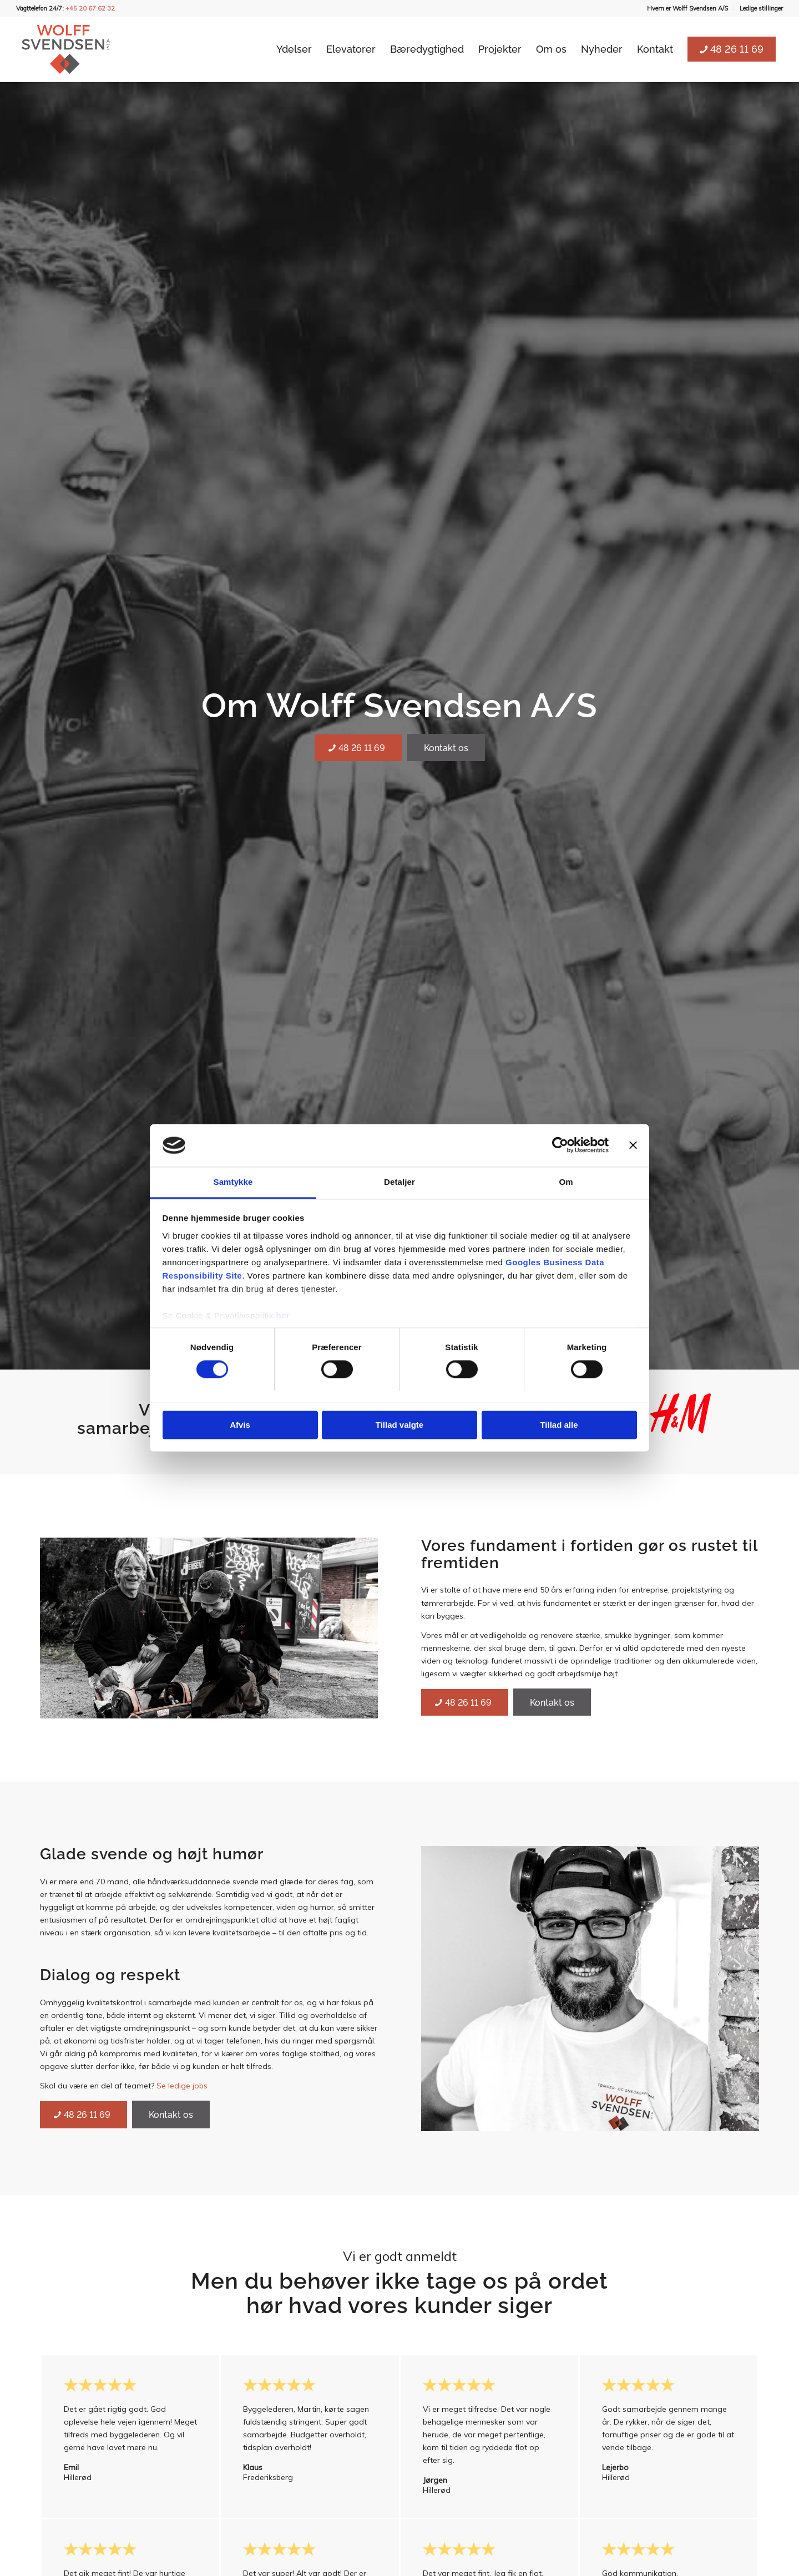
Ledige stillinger (761, 8)
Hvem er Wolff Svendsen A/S (687, 8)
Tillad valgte (399, 1424)
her (283, 1315)
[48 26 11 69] (358, 747)
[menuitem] (687, 8)
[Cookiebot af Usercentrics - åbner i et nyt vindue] (560, 1145)
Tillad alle (559, 1424)
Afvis (240, 1424)
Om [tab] (566, 1181)
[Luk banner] (633, 1145)
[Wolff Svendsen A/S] (65, 49)
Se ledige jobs (182, 2086)
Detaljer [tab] (399, 1181)
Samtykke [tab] (233, 1181)
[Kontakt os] (446, 747)
